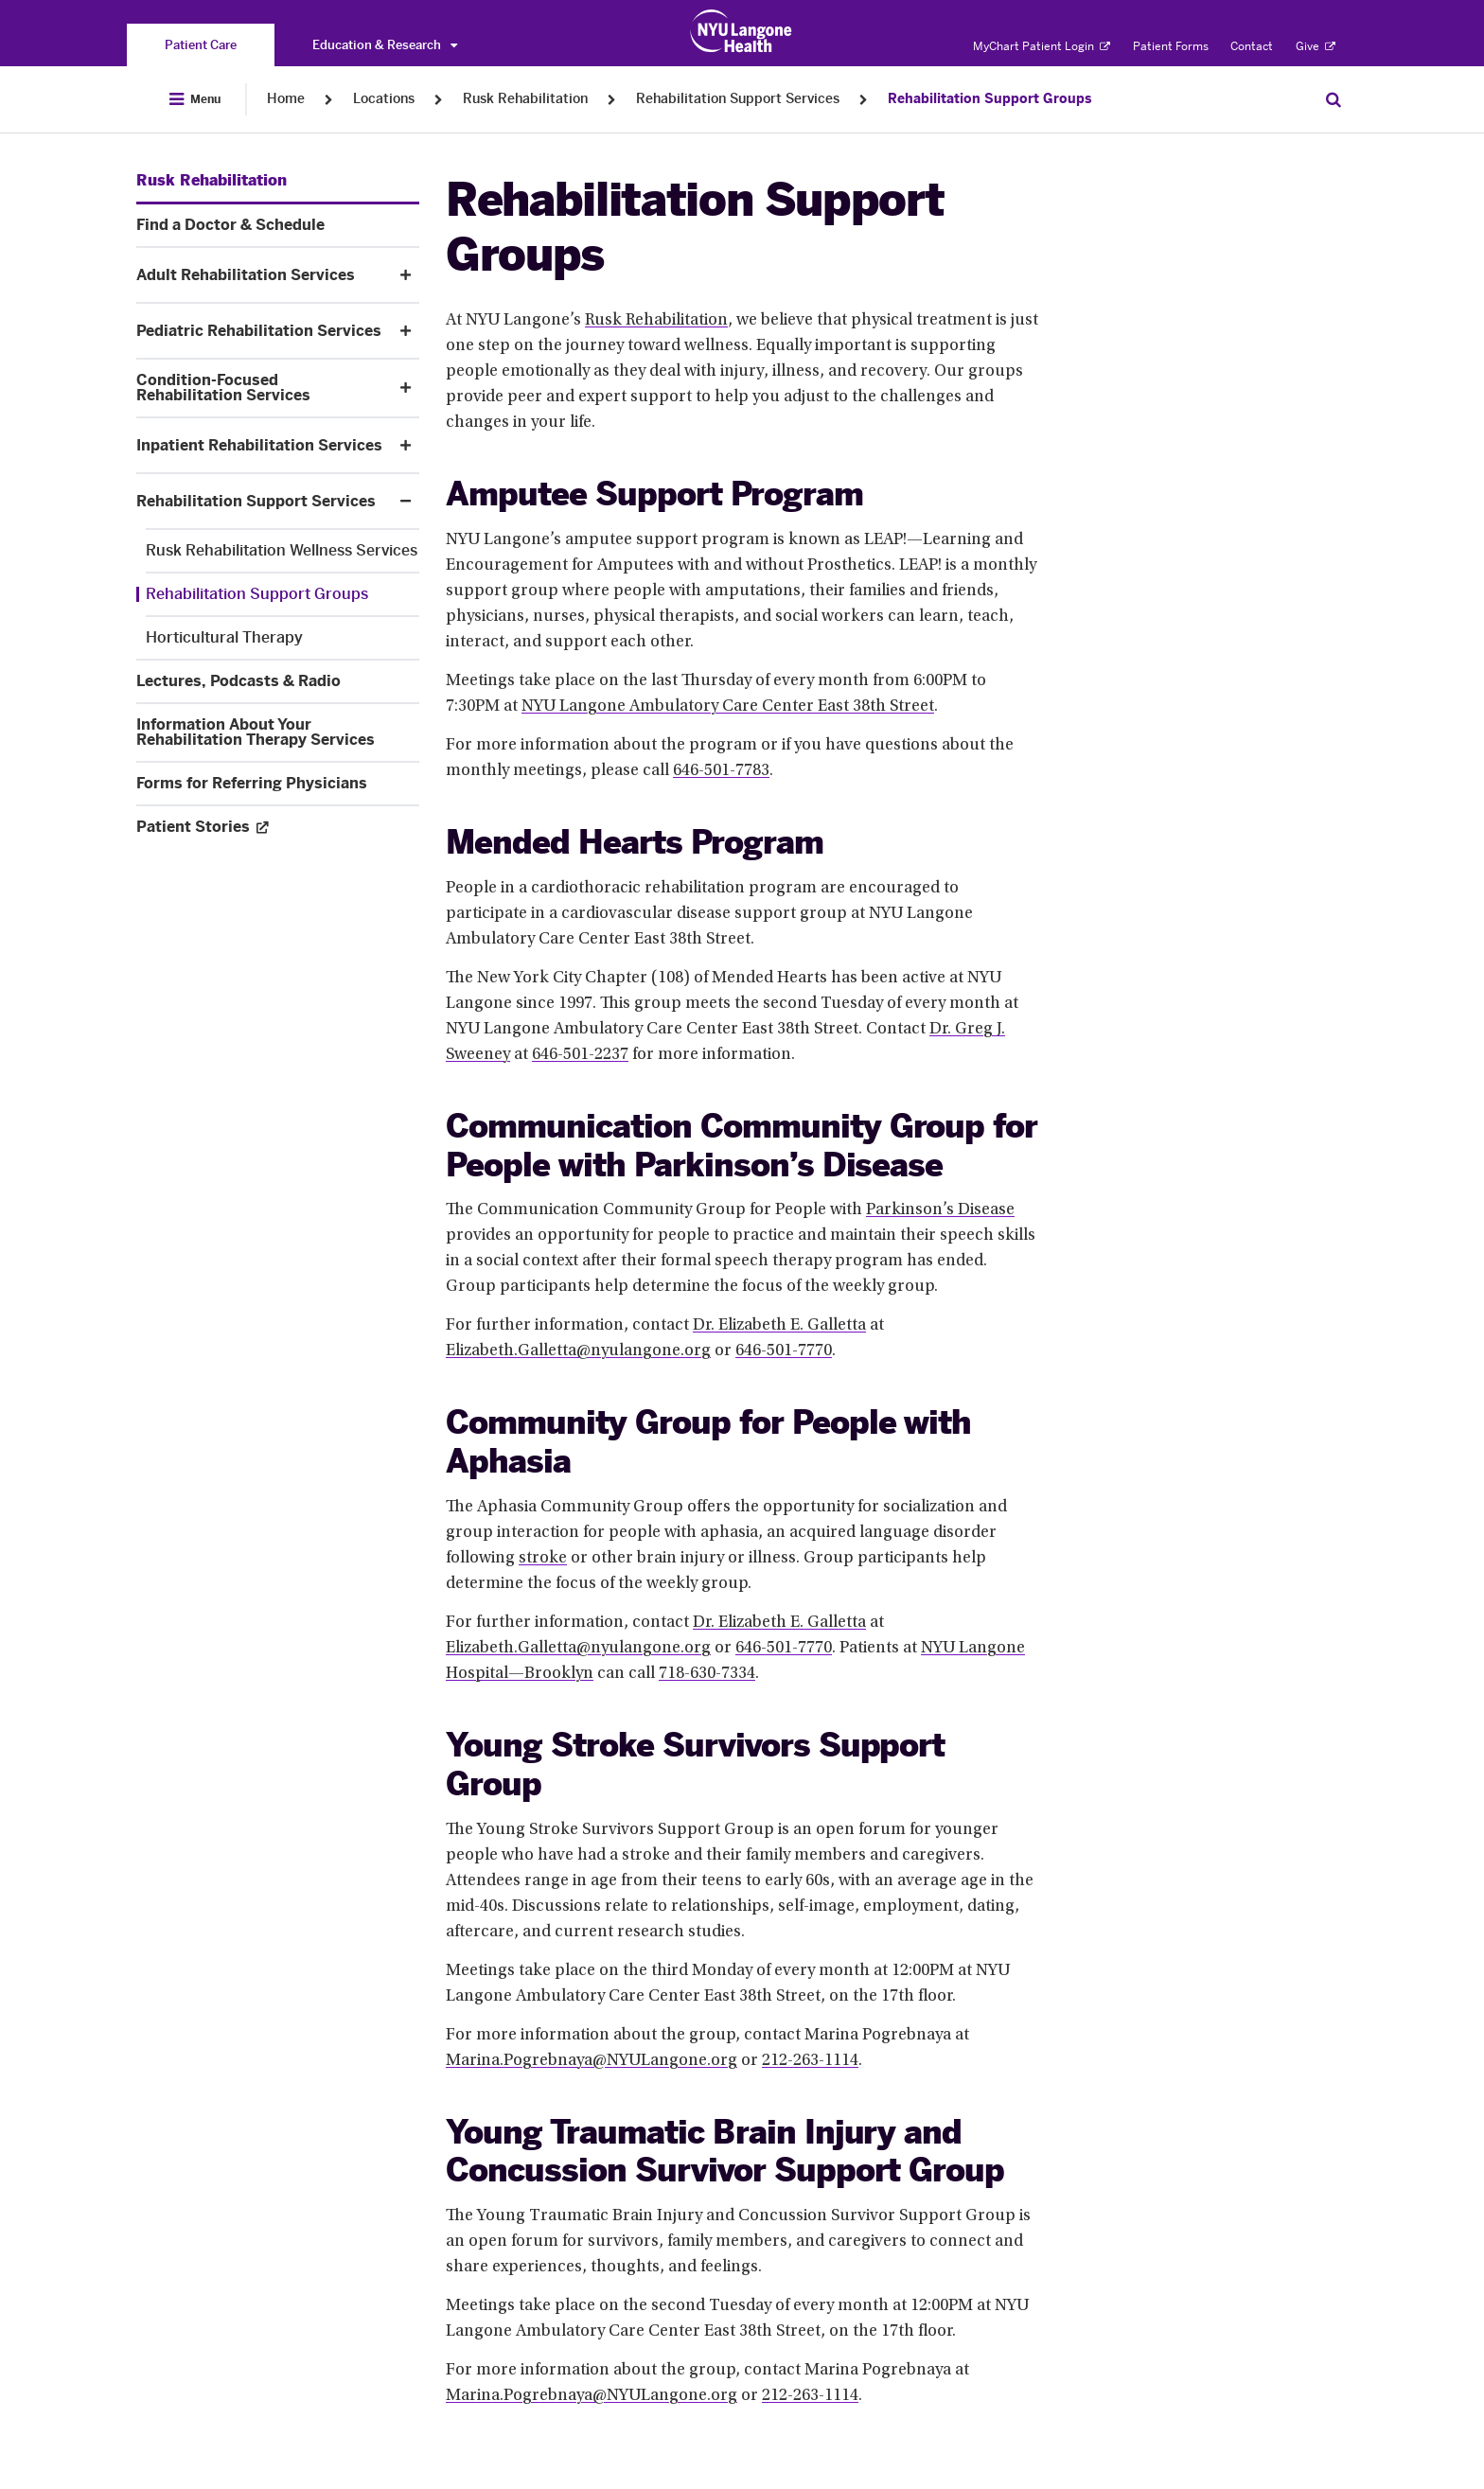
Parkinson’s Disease (940, 1210)
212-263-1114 (810, 2061)
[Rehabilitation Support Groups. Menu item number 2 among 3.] (277, 594)
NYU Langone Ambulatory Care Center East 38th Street (727, 706)
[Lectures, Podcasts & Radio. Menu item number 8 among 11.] (277, 681)
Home (286, 99)
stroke (543, 1558)
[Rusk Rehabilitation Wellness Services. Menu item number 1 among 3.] (282, 550)
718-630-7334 (707, 1674)
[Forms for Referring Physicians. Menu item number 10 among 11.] (277, 783)
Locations (384, 99)
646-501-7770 (783, 1351)
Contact (1251, 46)
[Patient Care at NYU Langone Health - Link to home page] (741, 31)
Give (1315, 46)
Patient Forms (1171, 46)
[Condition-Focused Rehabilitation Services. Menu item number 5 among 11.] (261, 388)
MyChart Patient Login (1041, 46)
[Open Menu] (195, 99)
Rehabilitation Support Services (737, 99)
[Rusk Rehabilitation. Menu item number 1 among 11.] (211, 180)
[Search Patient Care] (1333, 99)
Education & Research (384, 45)
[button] (405, 275)
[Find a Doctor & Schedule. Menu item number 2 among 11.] (277, 225)
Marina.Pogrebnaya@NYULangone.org (591, 2061)
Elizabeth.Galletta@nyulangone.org (578, 1351)
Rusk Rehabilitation (525, 99)
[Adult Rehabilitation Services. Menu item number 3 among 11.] (261, 275)
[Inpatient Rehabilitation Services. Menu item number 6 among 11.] (261, 445)
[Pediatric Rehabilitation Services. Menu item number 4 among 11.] (261, 331)
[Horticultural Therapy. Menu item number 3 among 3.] (282, 637)
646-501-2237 (580, 1055)
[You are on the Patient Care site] (201, 44)
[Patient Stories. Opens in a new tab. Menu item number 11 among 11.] (277, 827)
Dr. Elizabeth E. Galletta (779, 1325)
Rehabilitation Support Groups (989, 99)
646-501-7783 (721, 771)
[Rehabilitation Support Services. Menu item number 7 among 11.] (261, 501)
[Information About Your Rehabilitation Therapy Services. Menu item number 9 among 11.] (277, 732)
